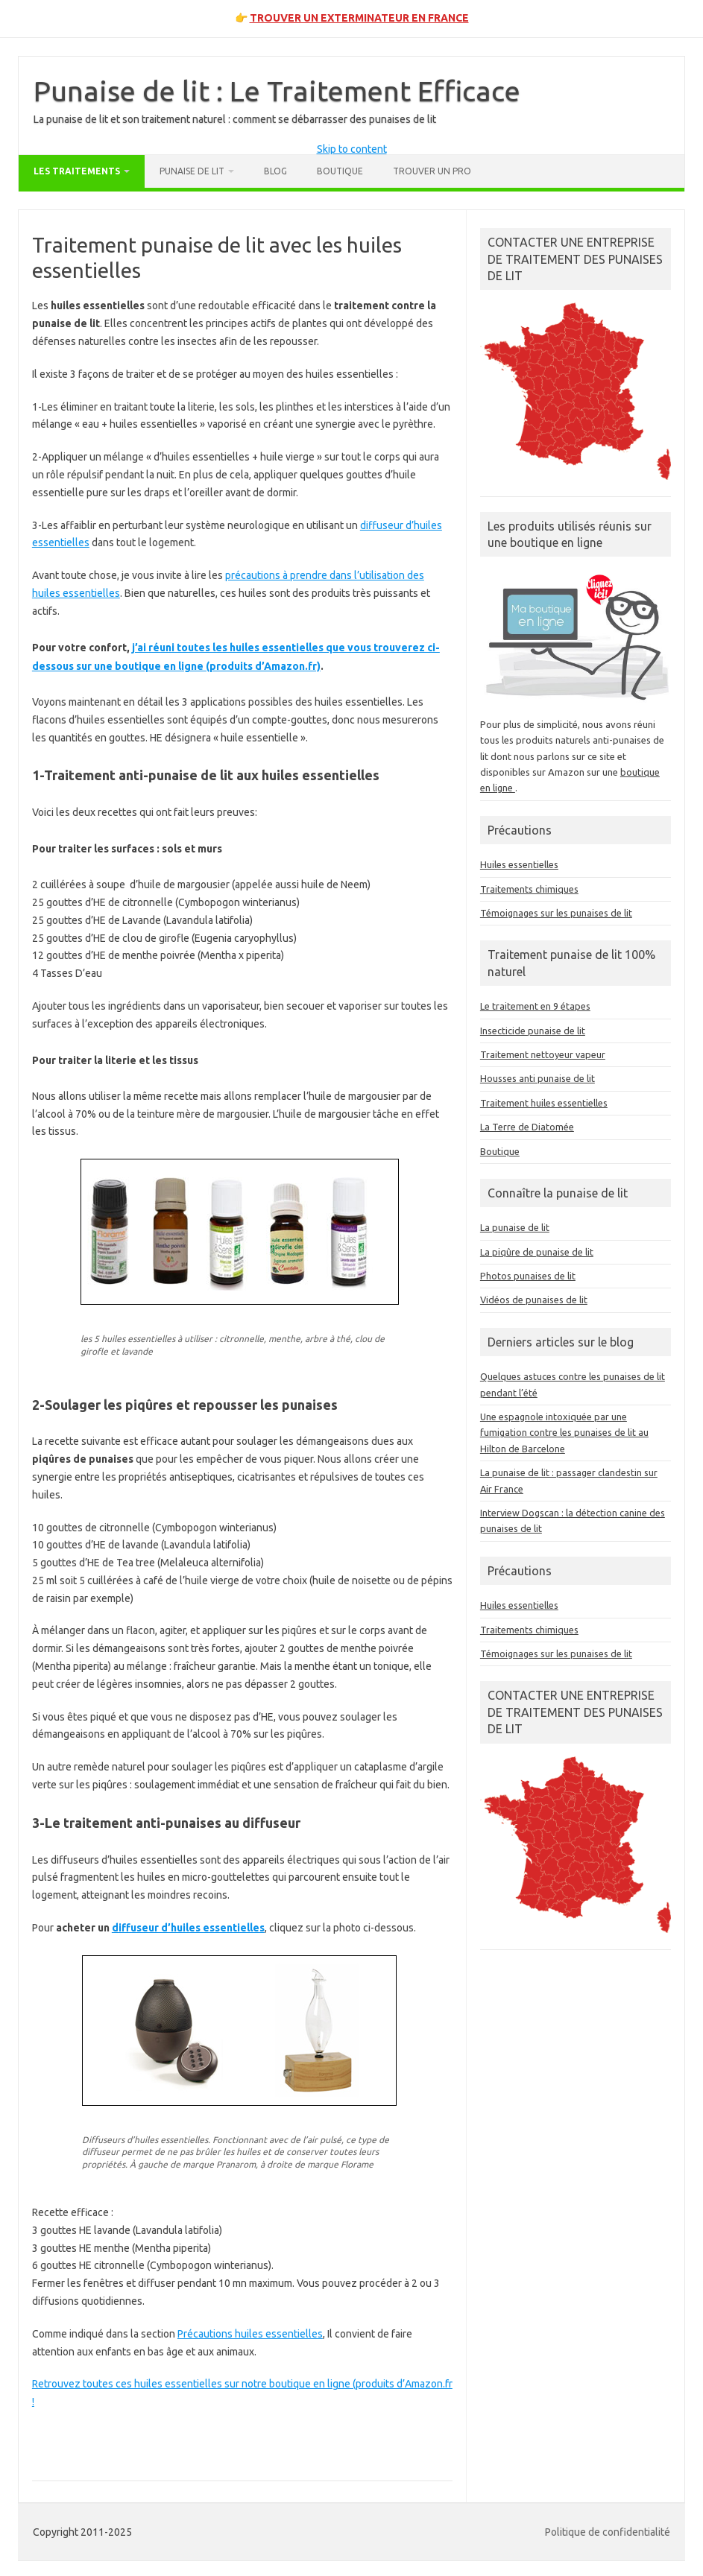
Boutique (340, 171)
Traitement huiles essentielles (544, 1103)
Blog (275, 171)
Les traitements (77, 171)
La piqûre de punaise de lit (536, 1252)
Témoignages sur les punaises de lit (556, 913)
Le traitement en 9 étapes (535, 1006)
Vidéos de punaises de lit (533, 1299)
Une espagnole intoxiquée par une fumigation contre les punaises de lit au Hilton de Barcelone (564, 1432)
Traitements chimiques (529, 889)
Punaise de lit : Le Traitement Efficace (277, 91)
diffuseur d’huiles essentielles (188, 1928)
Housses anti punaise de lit (537, 1078)
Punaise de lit (192, 171)
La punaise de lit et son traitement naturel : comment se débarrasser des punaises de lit (235, 119)
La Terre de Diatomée (527, 1126)
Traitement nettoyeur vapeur (542, 1054)
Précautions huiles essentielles (250, 2334)
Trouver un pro (432, 171)
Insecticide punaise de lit (532, 1030)
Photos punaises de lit (528, 1275)
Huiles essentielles (519, 864)
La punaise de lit (514, 1227)
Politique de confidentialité (607, 2532)
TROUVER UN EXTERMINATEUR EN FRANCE (359, 18)
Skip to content (352, 149)
